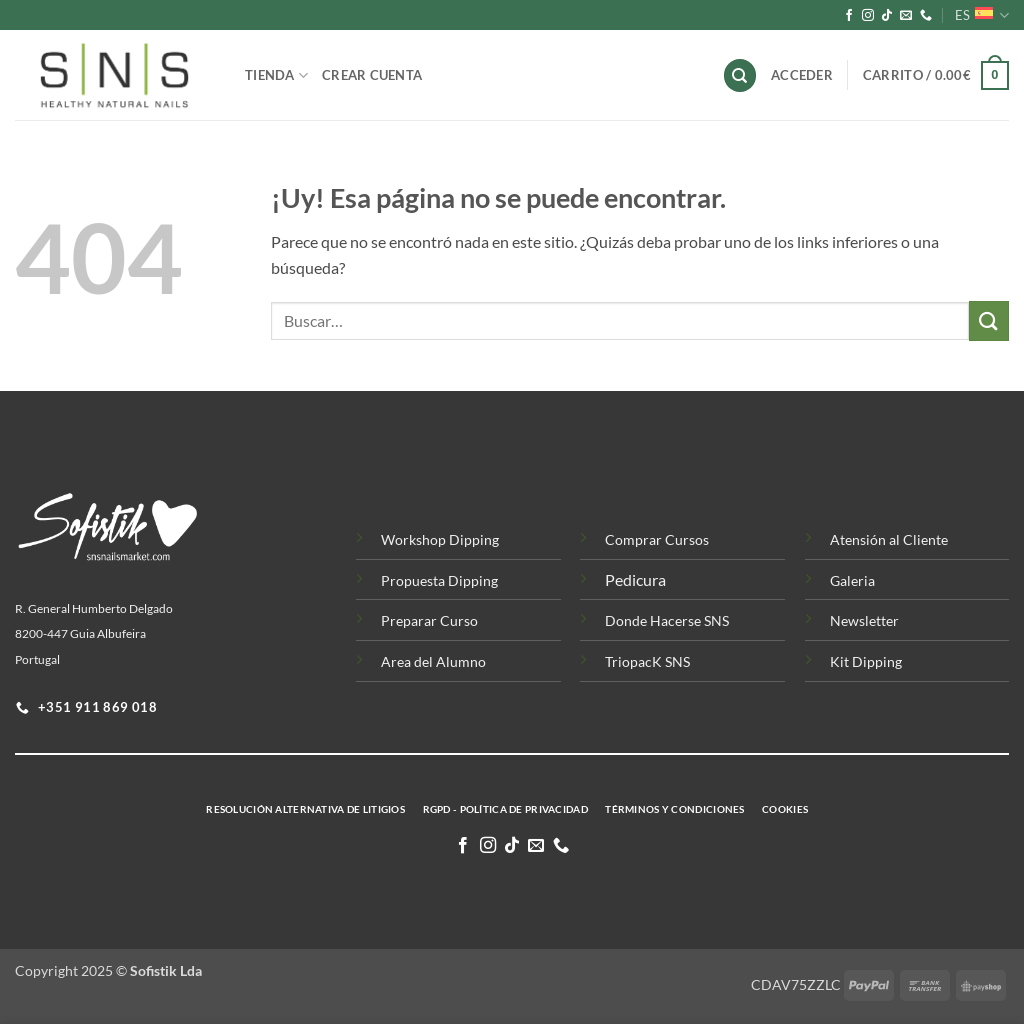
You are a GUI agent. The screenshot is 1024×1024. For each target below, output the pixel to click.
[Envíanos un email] (906, 16)
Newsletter (864, 620)
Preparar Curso (429, 620)
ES (982, 15)
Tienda (276, 75)
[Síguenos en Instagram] (868, 16)
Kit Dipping (866, 661)
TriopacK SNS (647, 661)
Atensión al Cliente (889, 539)
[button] (936, 76)
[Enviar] (989, 320)
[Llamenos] (926, 16)
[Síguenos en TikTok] (887, 16)
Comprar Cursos (657, 539)
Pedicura (635, 579)
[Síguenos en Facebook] (849, 16)
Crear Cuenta (372, 75)
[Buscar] (740, 75)
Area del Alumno (433, 661)
